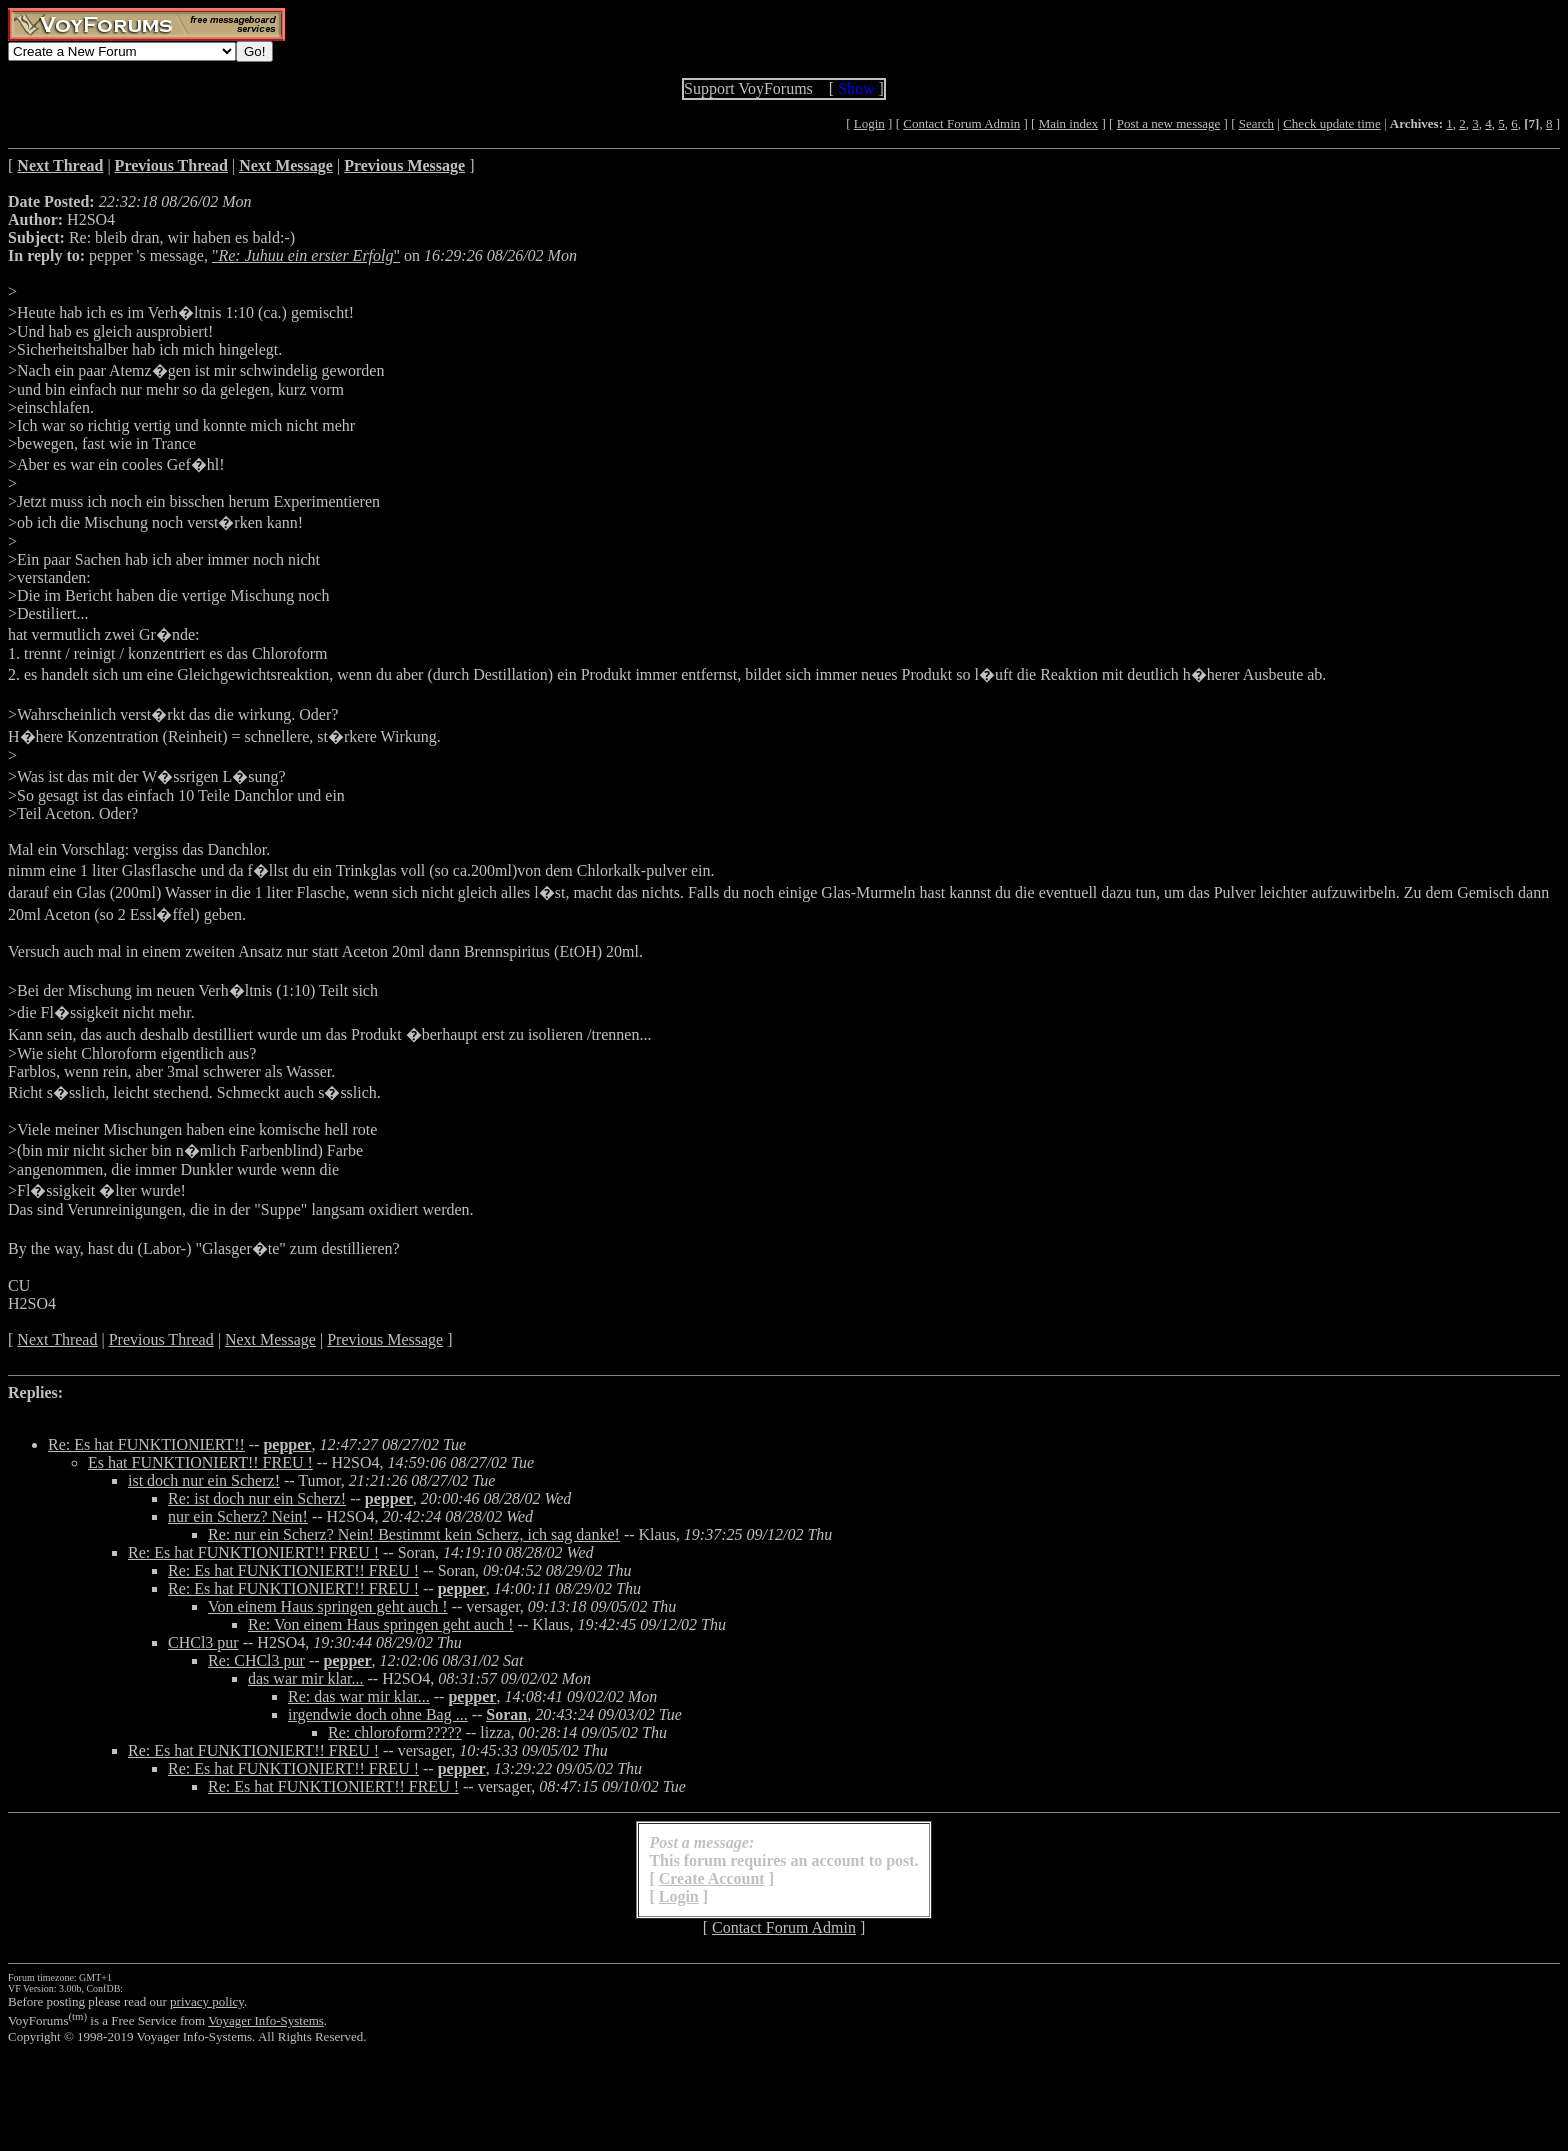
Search (1256, 123)
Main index (1069, 123)
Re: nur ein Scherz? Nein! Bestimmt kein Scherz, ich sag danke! (414, 1534)
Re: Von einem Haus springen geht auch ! (381, 1624)
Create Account (712, 1878)
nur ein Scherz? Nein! (238, 1516)
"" (306, 255)
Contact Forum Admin (961, 123)
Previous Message (385, 1339)
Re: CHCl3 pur (256, 1660)
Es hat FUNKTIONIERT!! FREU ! (200, 1462)
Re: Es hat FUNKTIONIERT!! (146, 1444)
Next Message (270, 1339)
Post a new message (1169, 123)
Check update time (1331, 123)
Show (856, 88)
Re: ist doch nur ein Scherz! (257, 1498)
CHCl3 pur (203, 1642)
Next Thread (57, 1339)
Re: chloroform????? (395, 1732)
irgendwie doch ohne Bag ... (378, 1714)
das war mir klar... (306, 1678)
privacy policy (207, 2001)
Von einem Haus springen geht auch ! (328, 1606)
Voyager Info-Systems (266, 2020)
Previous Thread (161, 1339)
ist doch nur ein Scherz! (204, 1480)
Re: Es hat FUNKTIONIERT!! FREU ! (253, 1552)
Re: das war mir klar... (359, 1696)
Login (869, 123)
